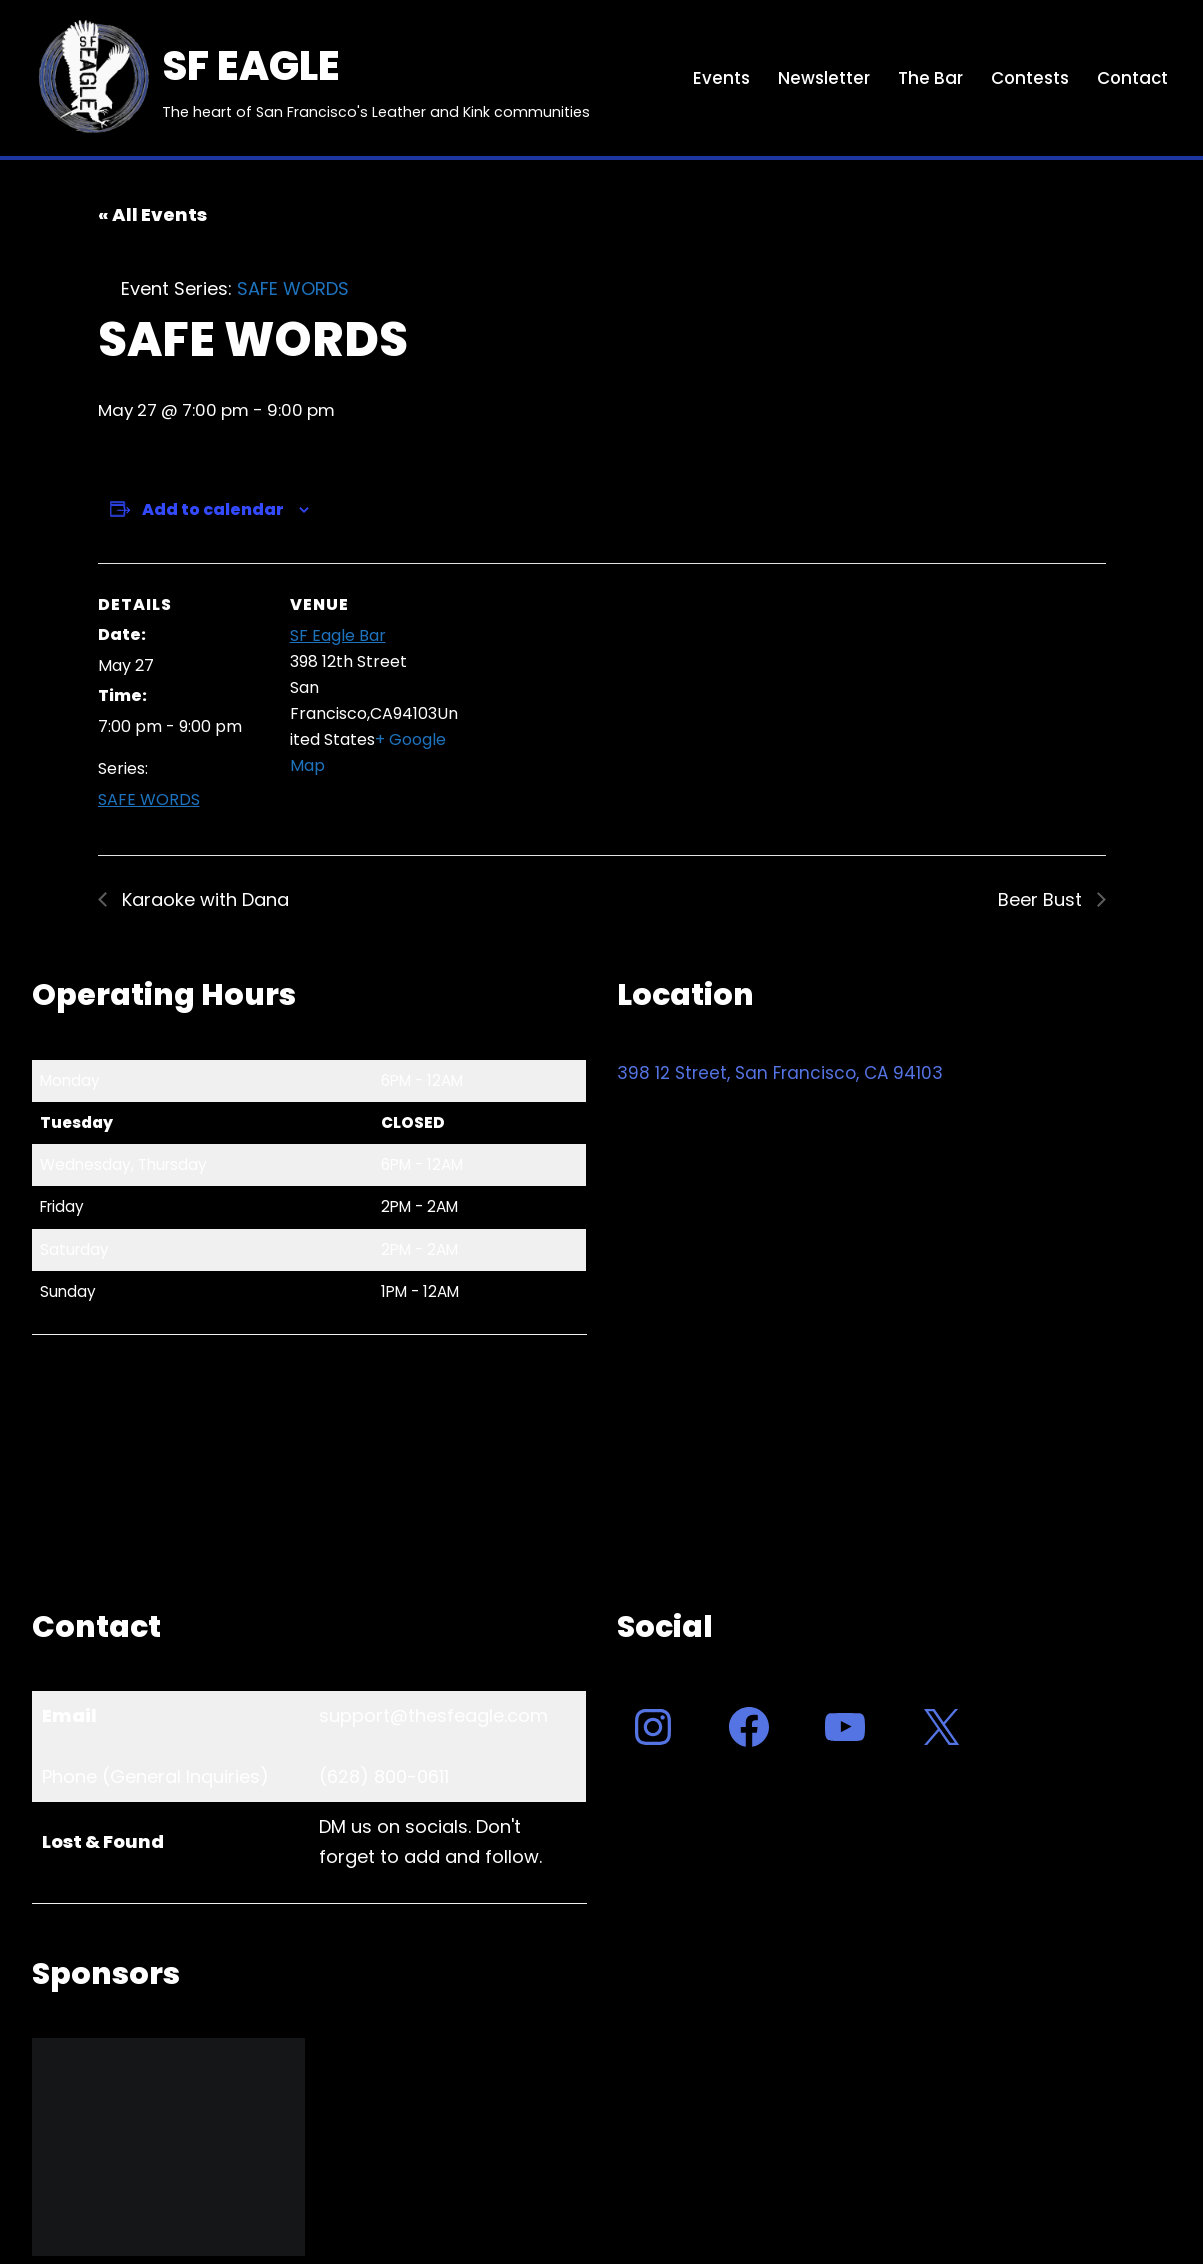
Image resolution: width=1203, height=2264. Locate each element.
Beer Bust (1042, 899)
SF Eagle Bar (338, 636)
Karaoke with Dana (203, 899)
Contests (1027, 78)
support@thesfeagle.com (433, 1716)
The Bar (927, 78)
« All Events (152, 214)
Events (718, 78)
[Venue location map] (587, 701)
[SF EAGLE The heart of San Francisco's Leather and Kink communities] (311, 78)
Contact (1131, 78)
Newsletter (821, 78)
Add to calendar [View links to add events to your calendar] (213, 510)
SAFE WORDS (149, 800)
